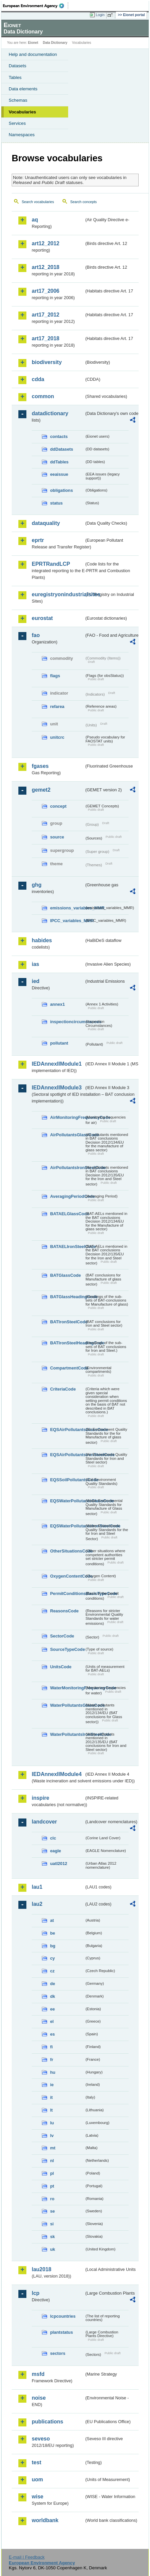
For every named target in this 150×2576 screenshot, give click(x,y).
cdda (38, 379)
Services (17, 123)
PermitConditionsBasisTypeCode (67, 1593)
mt (52, 2147)
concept (58, 806)
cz (52, 1970)
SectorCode (62, 1635)
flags (55, 675)
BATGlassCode (65, 1275)
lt (51, 2110)
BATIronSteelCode (67, 1321)
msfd (38, 2374)
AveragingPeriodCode (67, 1196)
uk (52, 2249)
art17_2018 (45, 338)
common (43, 396)
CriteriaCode (63, 1389)
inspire (40, 1798)
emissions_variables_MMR (67, 907)
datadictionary (50, 413)
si (52, 2223)
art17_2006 (45, 291)
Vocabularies (22, 111)
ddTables (59, 461)
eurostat (42, 618)
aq (35, 220)
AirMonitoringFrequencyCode (67, 1117)
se (52, 2211)
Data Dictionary (55, 43)
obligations (61, 490)
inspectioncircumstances (67, 1021)
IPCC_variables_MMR (67, 920)
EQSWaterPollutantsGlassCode (67, 1500)
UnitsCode (60, 1666)
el (52, 2021)
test (36, 2462)
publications (47, 2421)
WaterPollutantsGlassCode (67, 1705)
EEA (35, 5)
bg (52, 1945)
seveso (41, 2438)
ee (52, 2009)
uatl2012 (58, 1863)
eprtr (38, 540)
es (52, 2034)
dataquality (46, 523)
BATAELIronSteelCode (67, 1246)
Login (100, 15)
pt (52, 2186)
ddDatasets (61, 449)
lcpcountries (63, 2316)
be (52, 1933)
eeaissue (59, 474)
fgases (40, 766)
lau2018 (41, 2269)
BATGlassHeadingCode (67, 1296)
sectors (57, 2353)
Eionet (33, 43)
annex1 (57, 1004)
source (57, 836)
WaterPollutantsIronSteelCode (67, 1734)
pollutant (59, 1043)
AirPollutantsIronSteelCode (67, 1167)
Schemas (18, 100)
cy (52, 1958)
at (52, 1920)
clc (53, 1838)
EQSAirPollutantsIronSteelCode (67, 1454)
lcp (35, 2293)
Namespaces (22, 134)
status (56, 503)
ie (52, 2084)
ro (52, 2198)
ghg (36, 885)
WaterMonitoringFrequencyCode (67, 1687)
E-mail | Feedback (26, 2557)
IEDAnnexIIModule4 (57, 1774)
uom (37, 2479)
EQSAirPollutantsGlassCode (67, 1429)
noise (39, 2398)
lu (52, 2122)
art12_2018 (45, 267)
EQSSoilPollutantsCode (67, 1479)
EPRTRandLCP (51, 564)
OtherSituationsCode (67, 1550)
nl (52, 2160)
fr (51, 2059)
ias (35, 964)
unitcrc (57, 737)
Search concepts (83, 202)
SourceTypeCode (67, 1649)
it (51, 2097)
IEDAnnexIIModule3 (57, 1087)
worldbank (45, 2520)
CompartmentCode (67, 1367)
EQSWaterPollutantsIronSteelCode (67, 1525)
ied (35, 981)
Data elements (23, 88)
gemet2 (41, 790)
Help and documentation (33, 54)
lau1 (37, 1887)
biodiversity (47, 362)
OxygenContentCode (67, 1576)
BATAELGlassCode (67, 1213)
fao (36, 635)
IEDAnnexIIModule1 (57, 1064)
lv (52, 2135)
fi (51, 2046)
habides (42, 940)
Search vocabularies (38, 202)
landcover (44, 1822)
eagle (55, 1850)
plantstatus (61, 2332)
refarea (57, 706)
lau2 (37, 1904)
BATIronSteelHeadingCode (67, 1342)
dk (52, 1996)
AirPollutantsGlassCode (67, 1134)
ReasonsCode (64, 1610)
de (52, 1983)
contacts (59, 436)
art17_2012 (45, 315)
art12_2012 (45, 243)
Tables (15, 77)
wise (37, 2496)
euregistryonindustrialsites (58, 594)
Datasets (17, 65)
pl (52, 2173)
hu (52, 2072)
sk (52, 2236)
